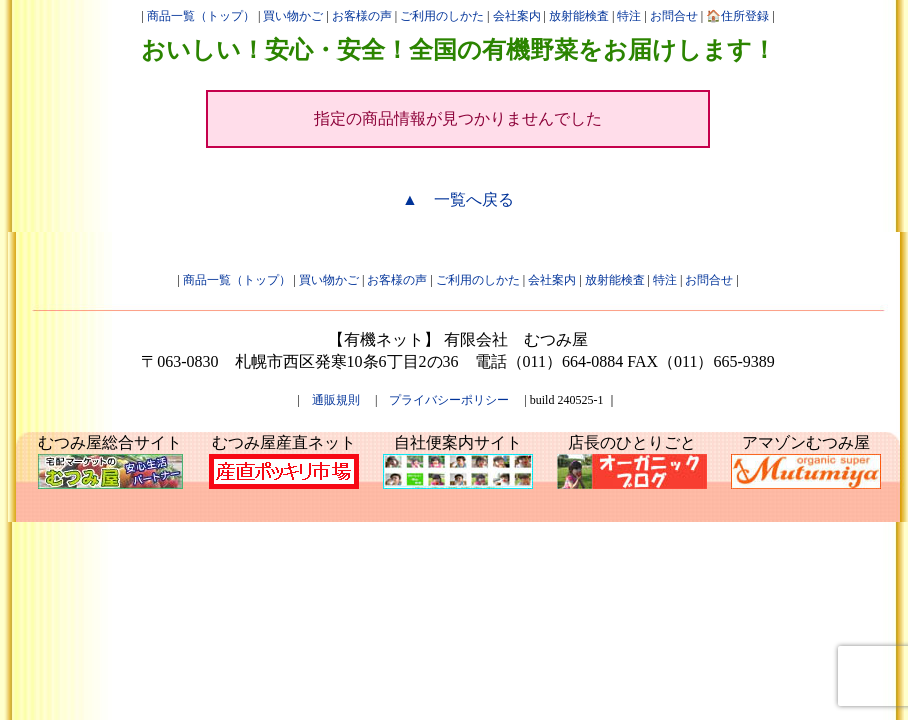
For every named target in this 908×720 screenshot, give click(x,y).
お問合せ (674, 16)
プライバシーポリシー (449, 400)
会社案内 (517, 16)
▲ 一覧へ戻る (458, 199)
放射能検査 (579, 16)
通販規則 (336, 400)
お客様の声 (362, 16)
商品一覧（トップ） (201, 16)
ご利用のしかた (442, 16)
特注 (629, 16)
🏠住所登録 (737, 16)
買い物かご (293, 16)
